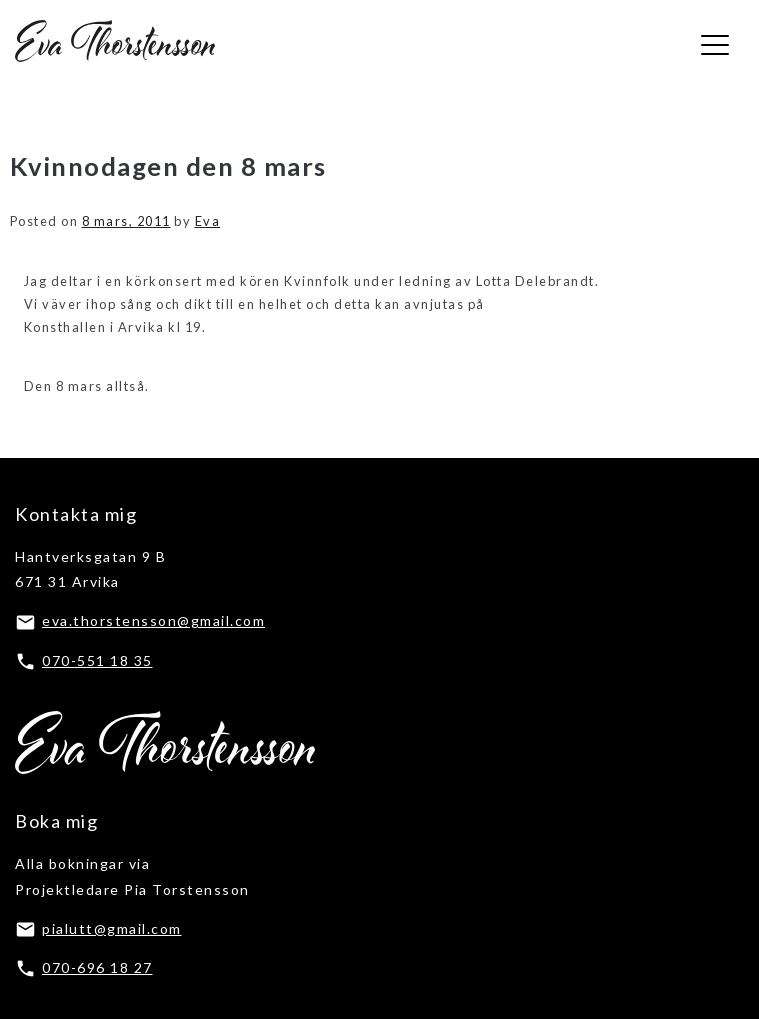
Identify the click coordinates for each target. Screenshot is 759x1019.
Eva (208, 221)
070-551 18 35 (97, 660)
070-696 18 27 (97, 967)
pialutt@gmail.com (112, 928)
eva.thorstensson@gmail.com (153, 620)
